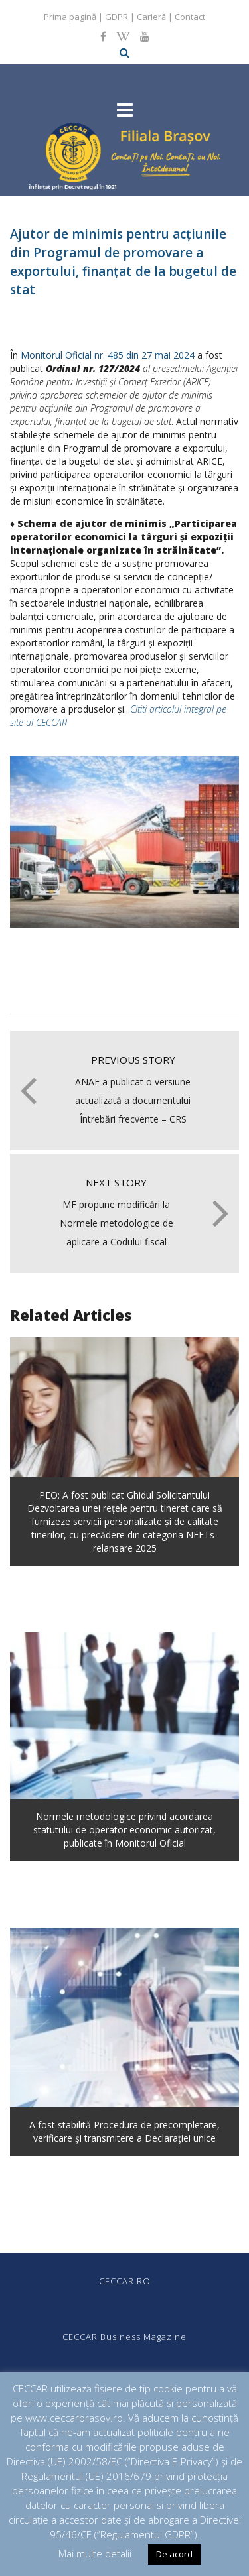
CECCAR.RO (125, 2281)
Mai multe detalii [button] (94, 2553)
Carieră (151, 17)
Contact (190, 17)
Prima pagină (70, 17)
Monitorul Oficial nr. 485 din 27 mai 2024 (108, 355)
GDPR (116, 17)
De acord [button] (174, 2554)
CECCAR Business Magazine (124, 2337)
